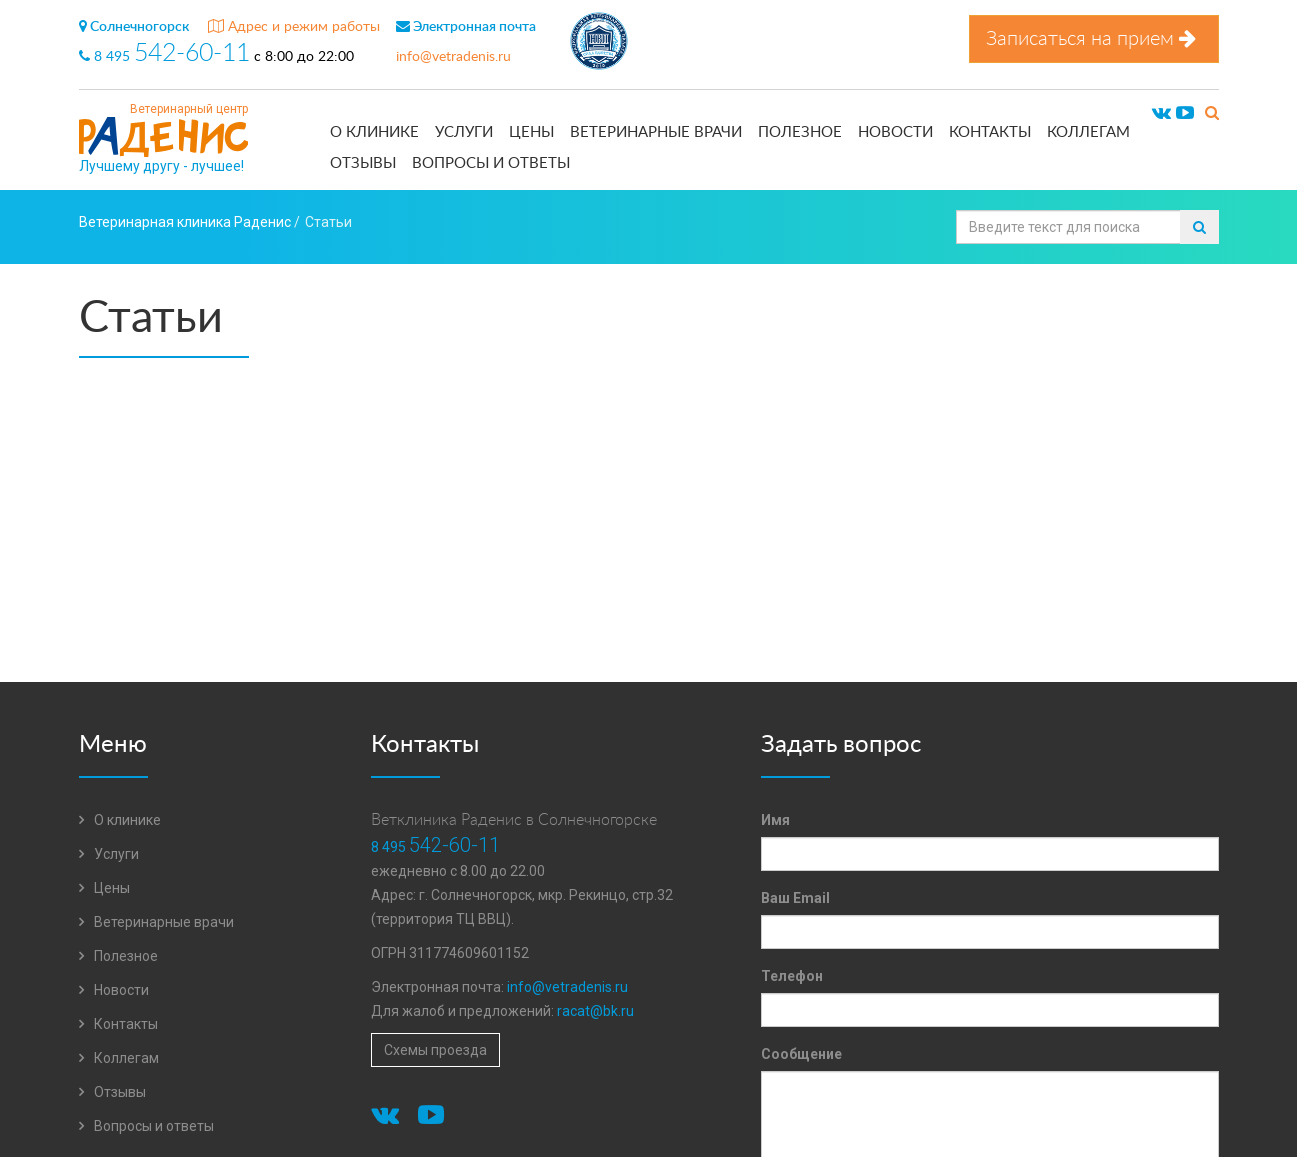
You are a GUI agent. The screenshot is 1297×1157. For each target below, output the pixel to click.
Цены (531, 132)
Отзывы (363, 163)
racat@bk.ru (595, 1011)
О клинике (374, 132)
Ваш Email (795, 898)
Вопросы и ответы (491, 163)
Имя (775, 820)
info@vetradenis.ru (453, 57)
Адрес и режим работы (294, 27)
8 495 (166, 57)
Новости (895, 132)
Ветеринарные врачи (656, 132)
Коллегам (1088, 132)
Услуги (464, 132)
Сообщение (801, 1054)
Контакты (990, 132)
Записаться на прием (1094, 38)
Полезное (800, 132)
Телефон (792, 976)
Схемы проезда (435, 1050)
